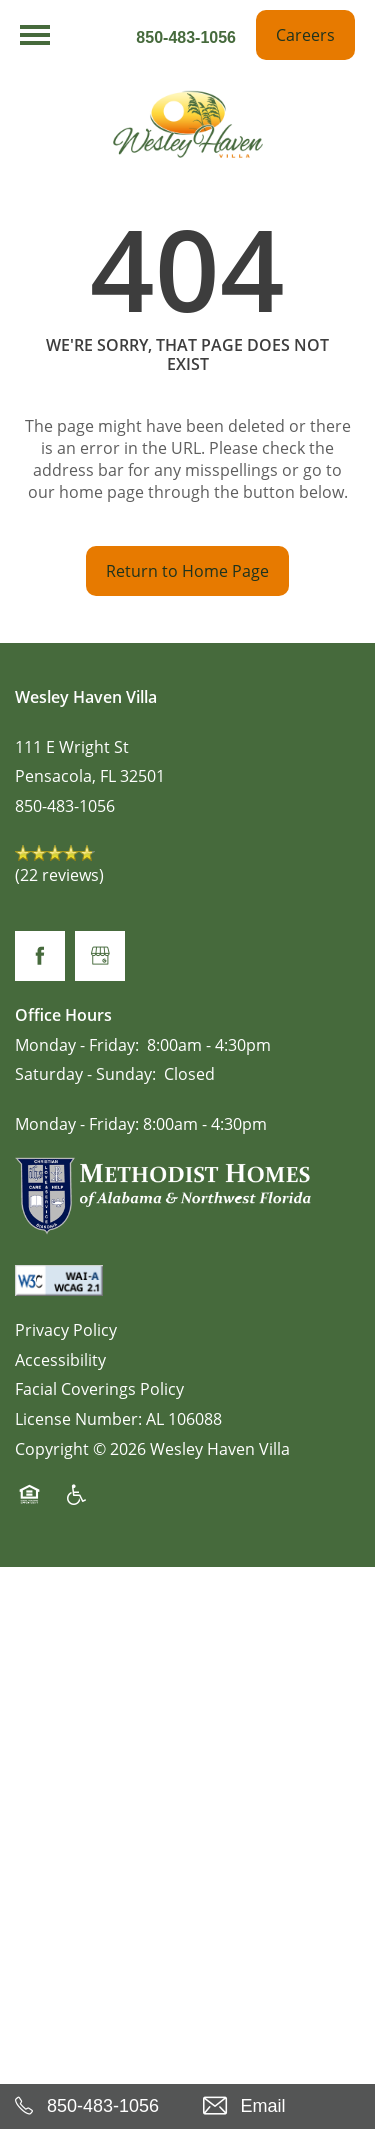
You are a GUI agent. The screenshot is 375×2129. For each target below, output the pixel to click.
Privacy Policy (66, 1330)
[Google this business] (100, 956)
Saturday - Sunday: (85, 1074)
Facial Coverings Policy (99, 1389)
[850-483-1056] (94, 2106)
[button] (305, 35)
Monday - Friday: (77, 1045)
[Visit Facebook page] (40, 956)
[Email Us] (282, 2106)
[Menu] (35, 35)
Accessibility (60, 1360)
